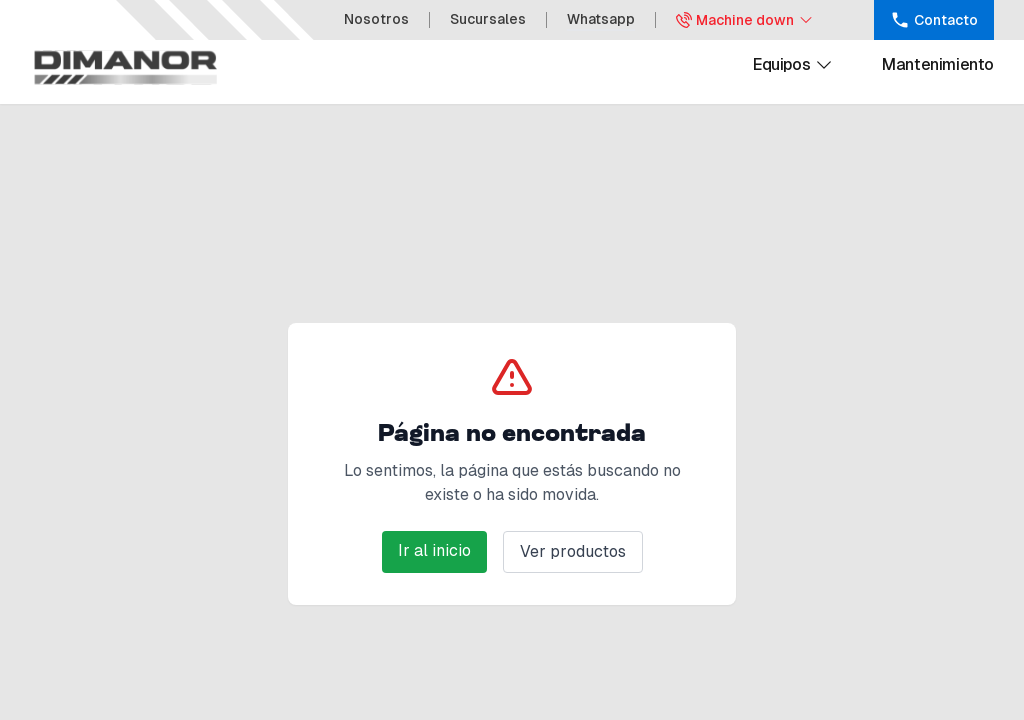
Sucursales (488, 19)
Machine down (745, 20)
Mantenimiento (938, 64)
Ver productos (573, 551)
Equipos (793, 65)
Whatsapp (601, 19)
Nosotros (376, 19)
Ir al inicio (434, 550)
